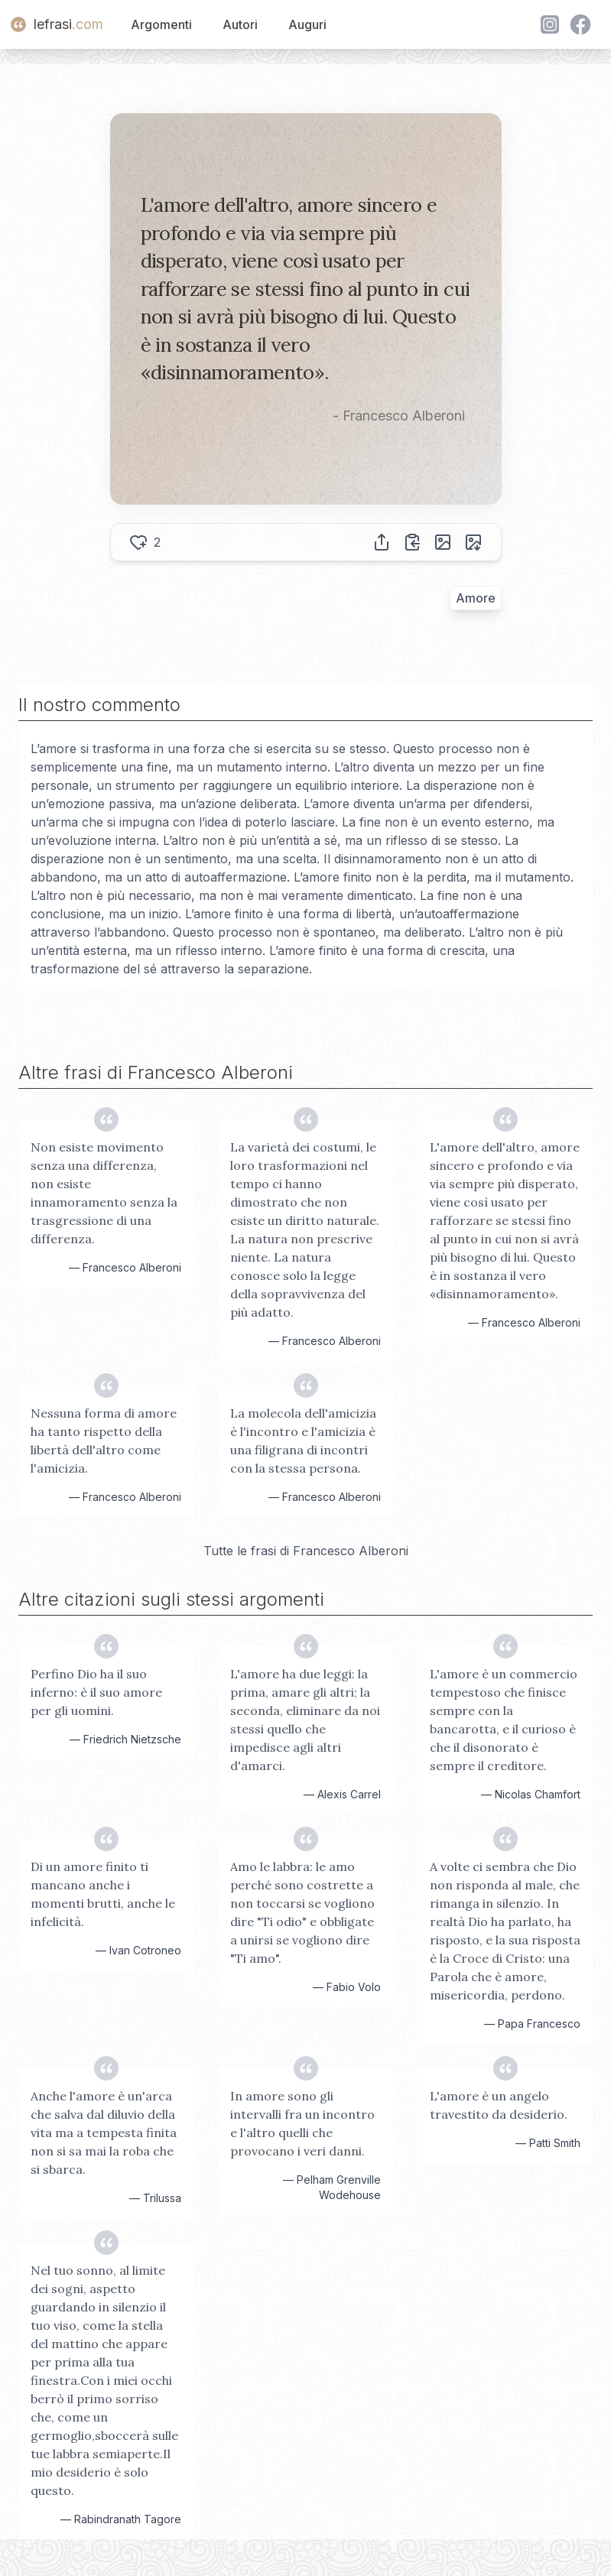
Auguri (307, 24)
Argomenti (161, 24)
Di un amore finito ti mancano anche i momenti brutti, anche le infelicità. (103, 1894)
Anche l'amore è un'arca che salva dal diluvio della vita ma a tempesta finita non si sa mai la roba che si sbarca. (104, 2132)
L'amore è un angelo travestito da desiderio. (498, 2105)
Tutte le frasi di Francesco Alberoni (305, 1550)
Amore (476, 598)
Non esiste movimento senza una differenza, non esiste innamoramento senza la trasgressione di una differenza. (104, 1192)
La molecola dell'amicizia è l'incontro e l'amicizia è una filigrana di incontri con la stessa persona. (303, 1440)
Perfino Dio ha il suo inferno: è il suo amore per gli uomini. (96, 1692)
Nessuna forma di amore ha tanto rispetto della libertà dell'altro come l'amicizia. (104, 1440)
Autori (240, 24)
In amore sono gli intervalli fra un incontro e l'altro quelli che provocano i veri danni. (302, 2123)
